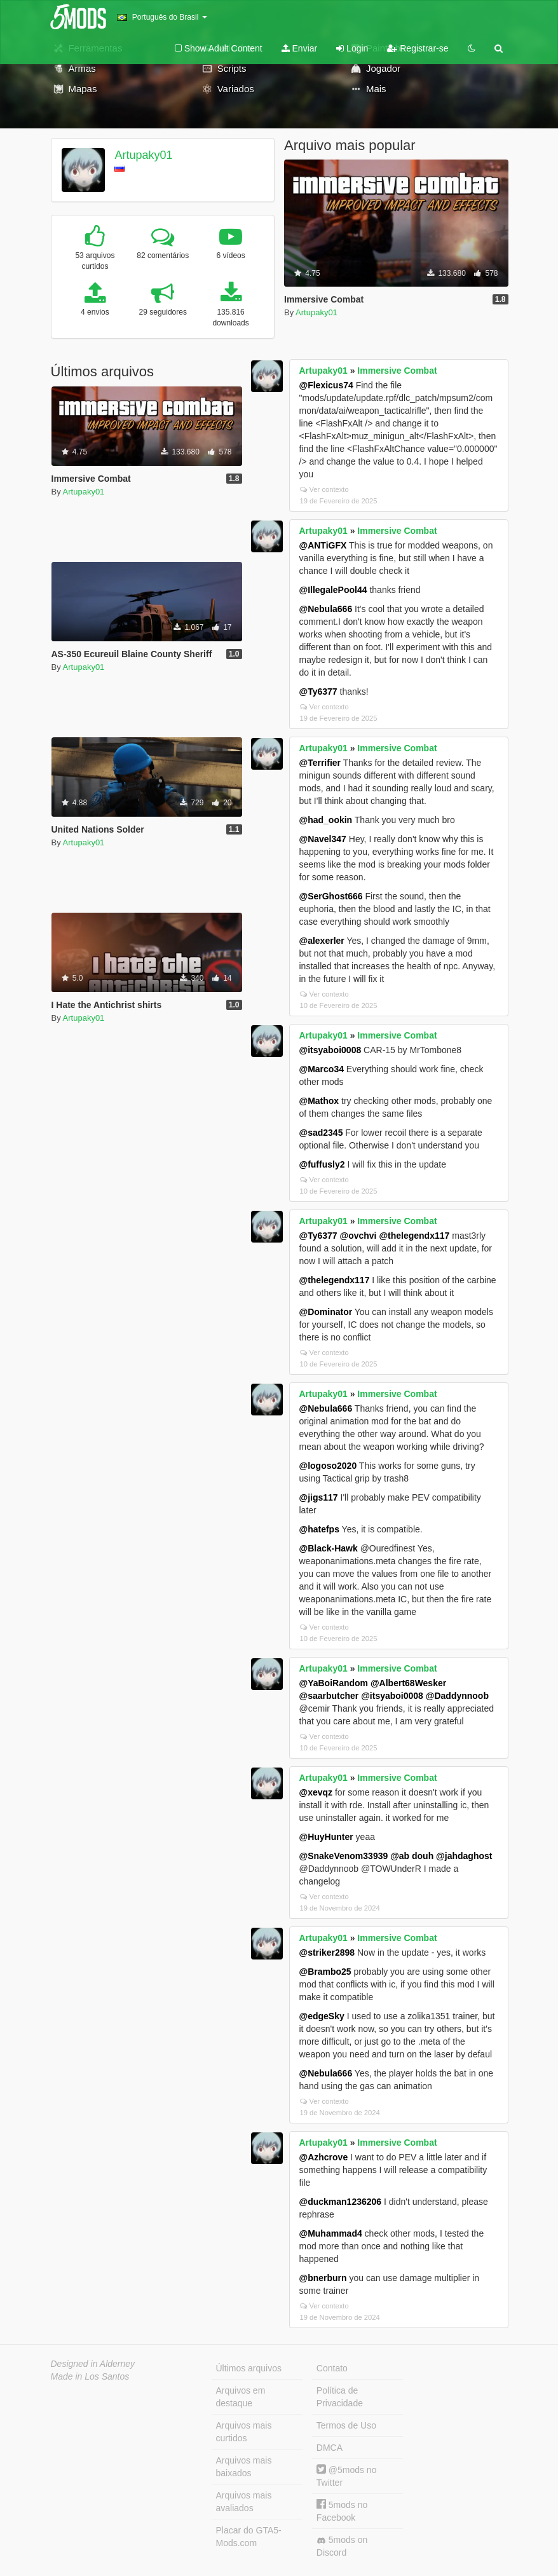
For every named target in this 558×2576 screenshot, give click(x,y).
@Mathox (319, 1101)
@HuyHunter (326, 1837)
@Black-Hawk (328, 1548)
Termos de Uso (346, 2425)
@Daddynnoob (457, 1696)
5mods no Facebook (341, 2511)
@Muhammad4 (330, 2233)
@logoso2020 (328, 1466)
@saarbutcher (329, 1696)
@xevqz (316, 1792)
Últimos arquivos (249, 2368)
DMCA (329, 2448)
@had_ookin (326, 820)
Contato (332, 2368)
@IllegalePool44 (333, 590)
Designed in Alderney (93, 2364)
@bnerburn (323, 2278)
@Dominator (326, 1312)
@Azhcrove (323, 2157)
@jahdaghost (464, 1856)
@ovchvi (358, 1235)
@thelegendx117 (414, 1235)
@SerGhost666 (331, 896)
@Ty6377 (318, 691)
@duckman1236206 (340, 2202)
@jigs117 (318, 1497)
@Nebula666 (326, 609)
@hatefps (319, 1529)
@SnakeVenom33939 (343, 1856)
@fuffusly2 (322, 1164)
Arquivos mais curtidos (244, 2431)
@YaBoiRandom (334, 1683)
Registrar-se (417, 48)
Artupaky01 (143, 155)
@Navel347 (322, 839)
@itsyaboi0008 (330, 1050)
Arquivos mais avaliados (244, 2501)
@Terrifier (320, 763)
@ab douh (411, 1856)
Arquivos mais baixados (244, 2466)
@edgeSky (321, 2016)
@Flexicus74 (326, 385)
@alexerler (321, 941)
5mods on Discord (341, 2546)
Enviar (300, 48)
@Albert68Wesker (408, 1683)
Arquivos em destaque (241, 2396)
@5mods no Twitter (346, 2476)
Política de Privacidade (339, 2396)
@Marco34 (321, 1069)
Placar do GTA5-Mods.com (249, 2536)
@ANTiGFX (323, 545)
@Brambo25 (325, 1971)
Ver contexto (324, 489)
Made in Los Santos (90, 2376)
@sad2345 (321, 1133)
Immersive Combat (397, 370)
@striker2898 (327, 1952)
